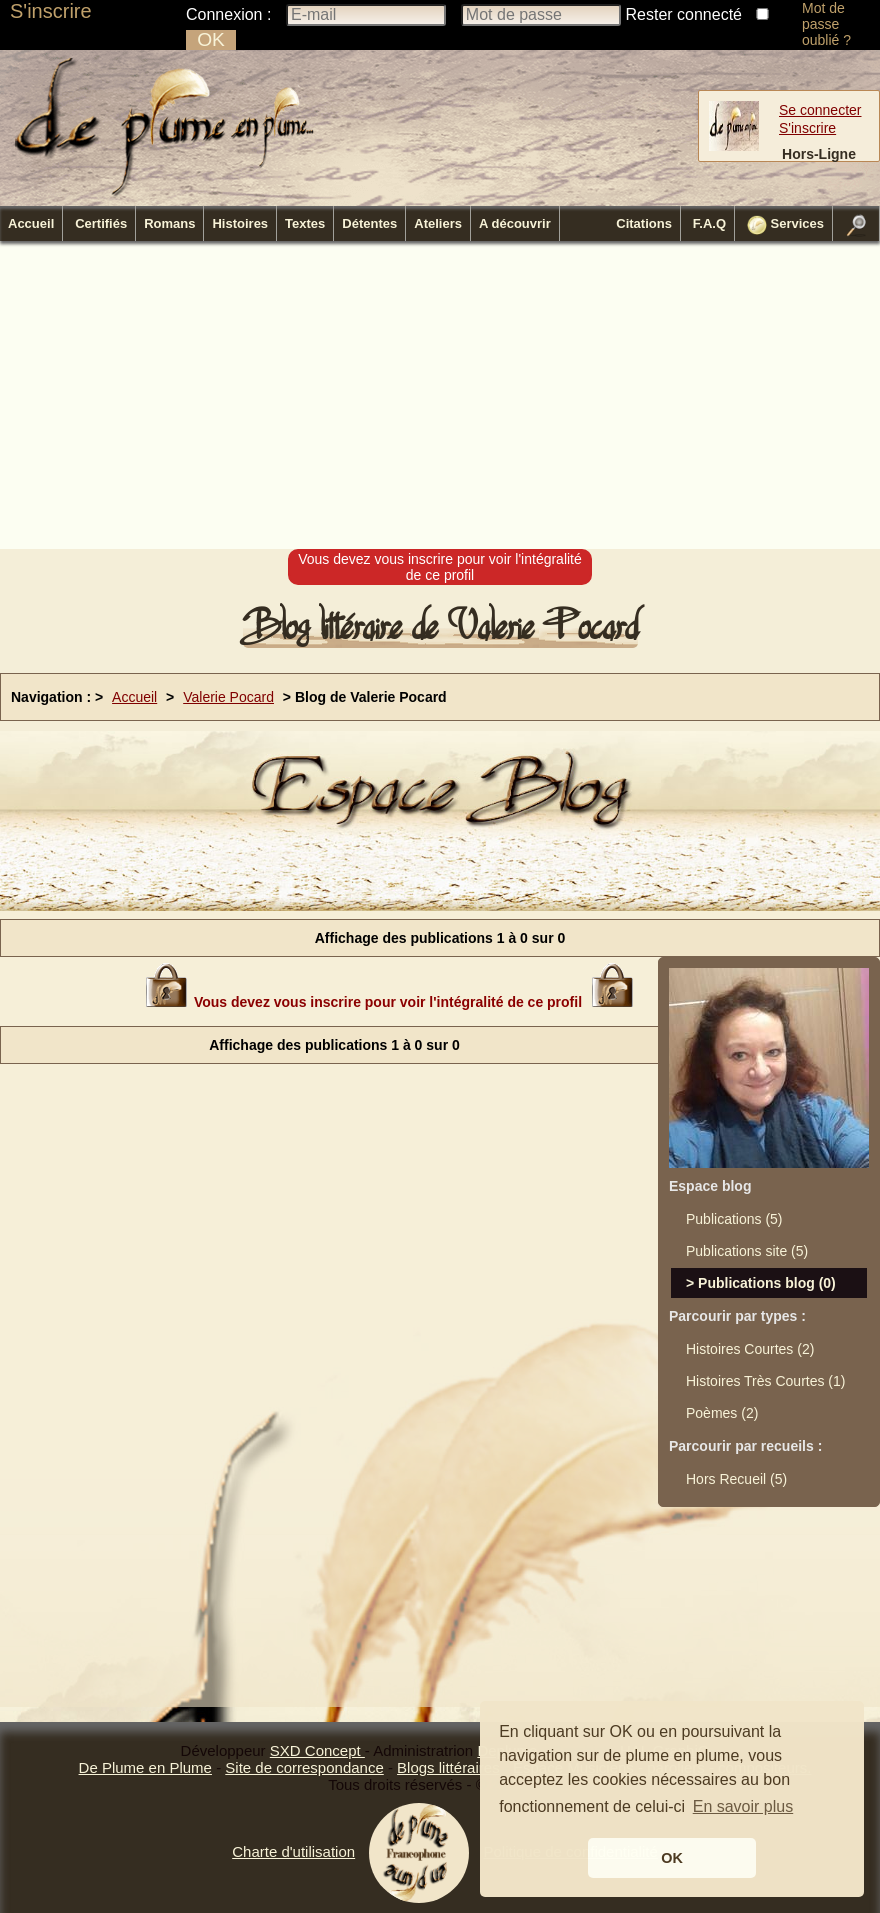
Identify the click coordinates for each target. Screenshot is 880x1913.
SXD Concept (317, 1750)
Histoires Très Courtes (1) (765, 1381)
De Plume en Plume (145, 1767)
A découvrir (515, 223)
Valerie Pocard (228, 697)
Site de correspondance (304, 1767)
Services (785, 225)
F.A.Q (709, 223)
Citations (644, 223)
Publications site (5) (747, 1251)
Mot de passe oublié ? (826, 24)
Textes (305, 223)
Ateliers (438, 223)
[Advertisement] (391, 396)
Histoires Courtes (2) (750, 1349)
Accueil (31, 223)
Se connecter (820, 110)
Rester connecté (684, 14)
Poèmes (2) (722, 1413)
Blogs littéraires (448, 1767)
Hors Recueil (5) (736, 1479)
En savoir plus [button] (743, 1806)
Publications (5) (734, 1219)
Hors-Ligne (819, 154)
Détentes (369, 223)
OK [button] (672, 1858)
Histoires (240, 223)
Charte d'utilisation (293, 1851)
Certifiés (101, 223)
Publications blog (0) (767, 1283)
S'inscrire (51, 11)
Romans (169, 223)
